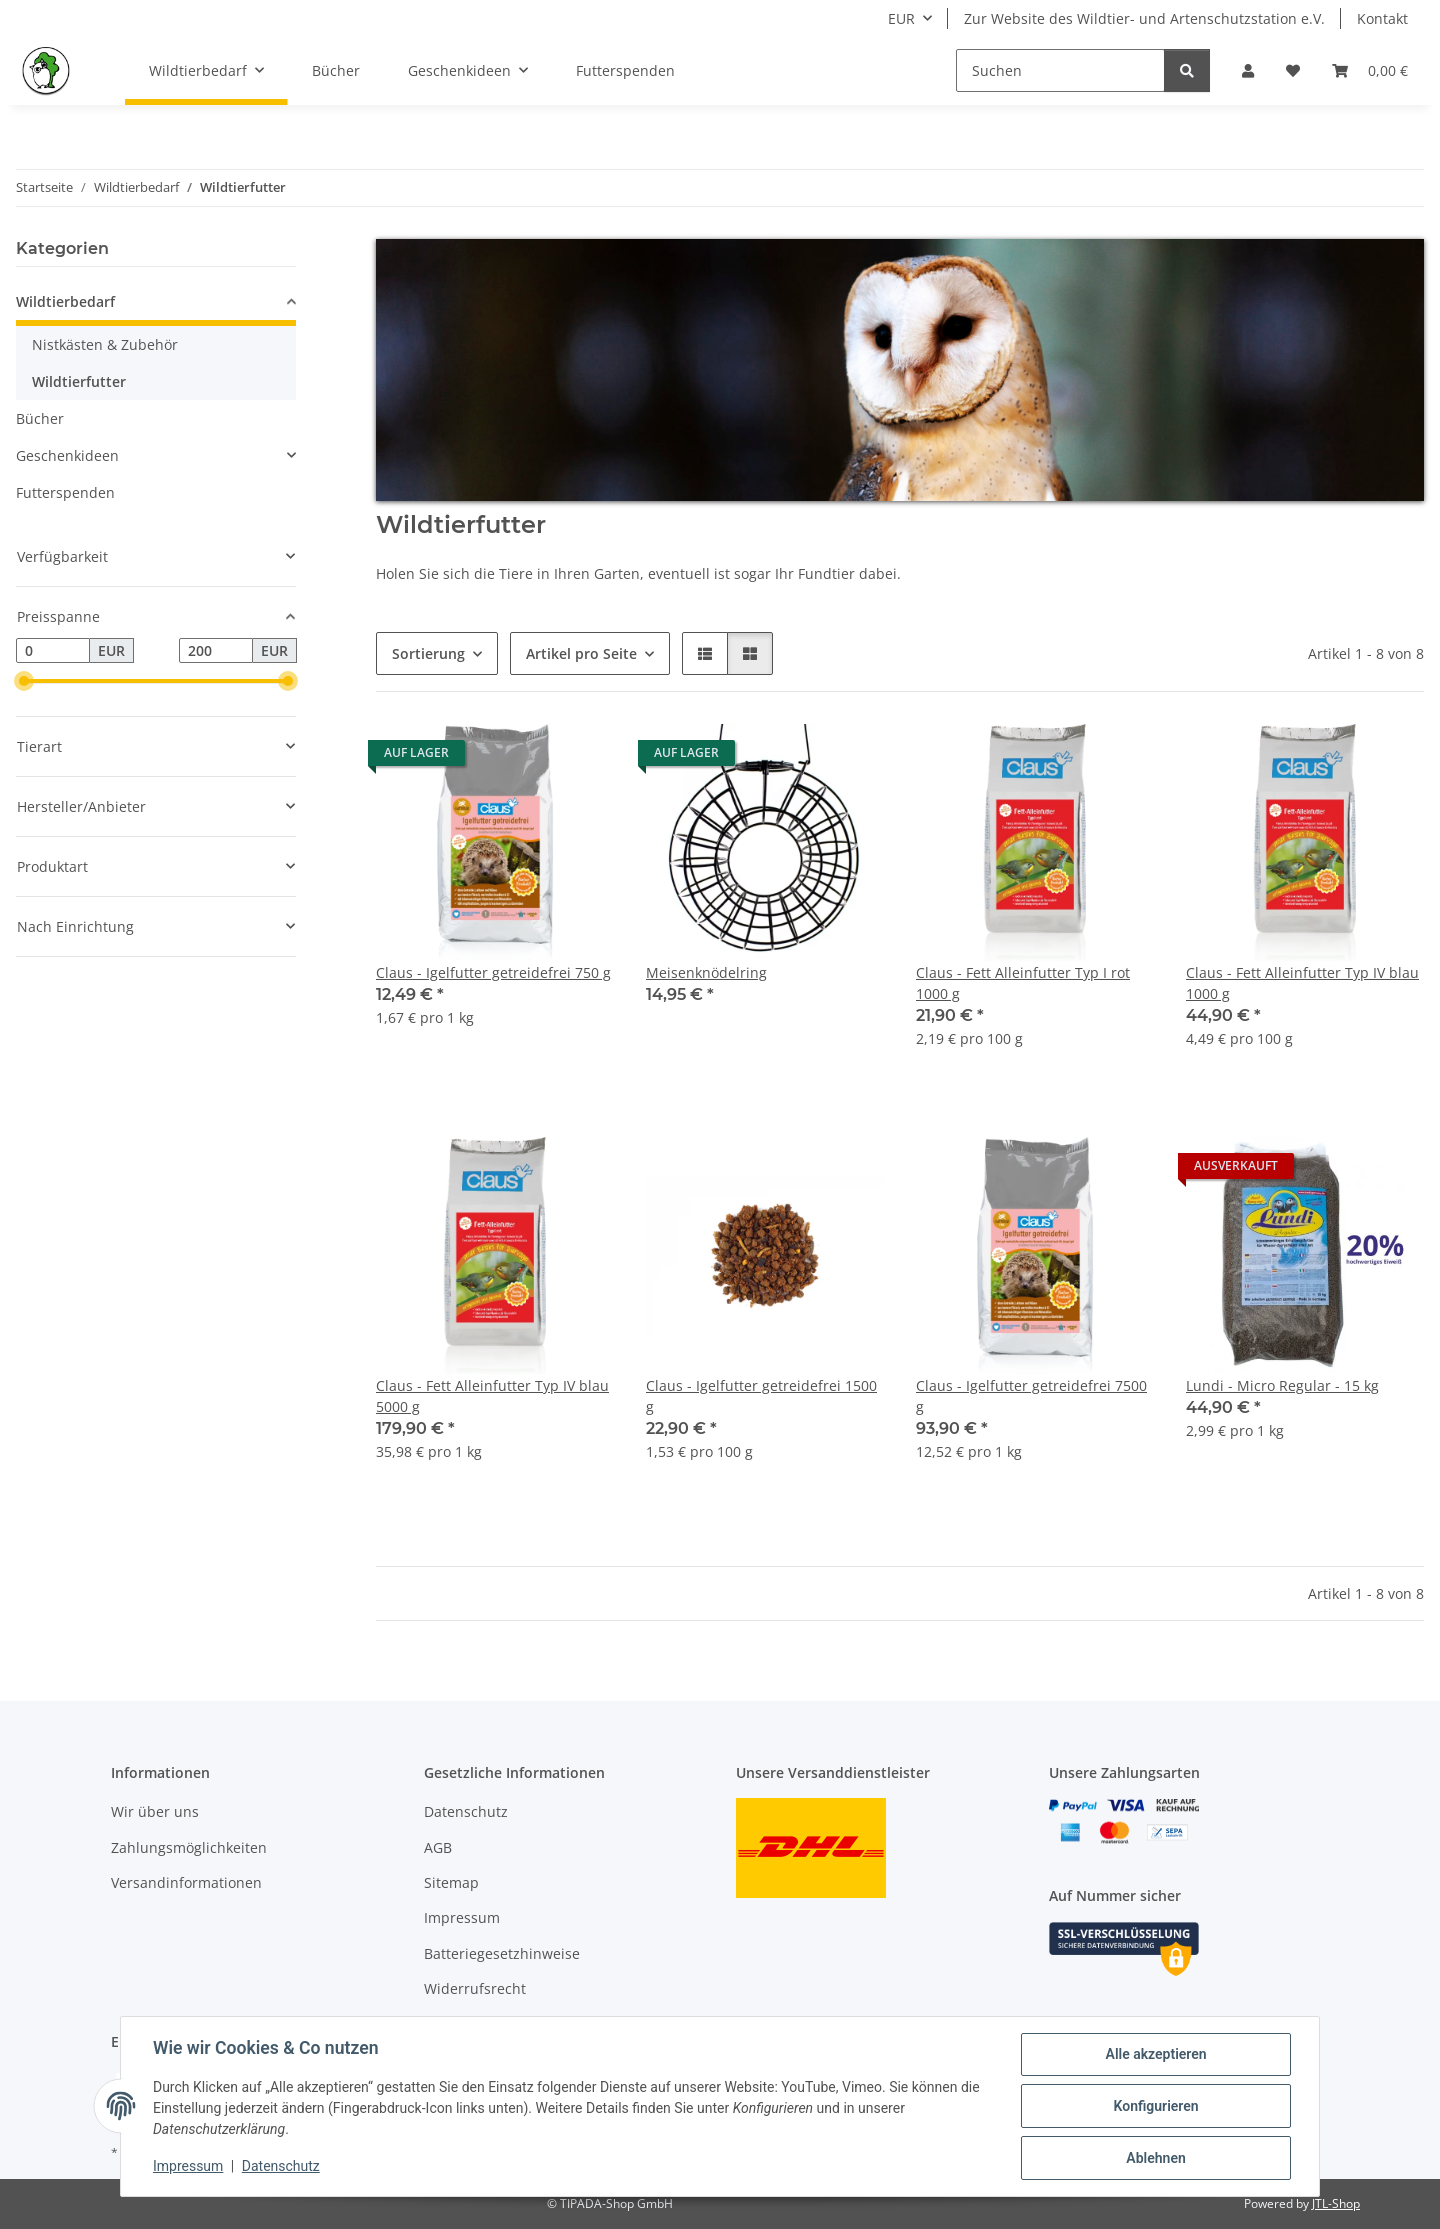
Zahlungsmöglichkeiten (189, 1847)
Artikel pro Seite (581, 653)
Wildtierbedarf (65, 301)
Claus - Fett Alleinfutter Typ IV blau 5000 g (492, 1396)
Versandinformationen (186, 1882)
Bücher (40, 418)
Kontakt (1382, 18)
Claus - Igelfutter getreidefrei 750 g (493, 972)
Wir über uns (155, 1811)
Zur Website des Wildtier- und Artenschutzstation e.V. (1144, 18)
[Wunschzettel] (1293, 70)
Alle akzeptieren (1155, 2054)
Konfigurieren (1155, 2106)
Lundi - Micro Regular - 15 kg (1282, 1385)
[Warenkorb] (1370, 70)
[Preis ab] (53, 651)
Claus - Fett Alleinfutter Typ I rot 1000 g (1023, 983)
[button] (1248, 70)
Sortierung (428, 653)
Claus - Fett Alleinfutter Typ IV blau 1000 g (1302, 983)
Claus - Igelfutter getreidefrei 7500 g (1031, 1396)
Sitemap (451, 1882)
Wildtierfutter (79, 381)
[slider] (24, 682)
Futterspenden (65, 492)
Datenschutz (281, 2167)
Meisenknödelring (706, 972)
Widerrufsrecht (475, 1988)
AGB (438, 1847)
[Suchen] (1060, 70)
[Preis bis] (216, 651)
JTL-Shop (1336, 2203)
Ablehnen (1155, 2158)
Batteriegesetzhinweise (502, 1953)
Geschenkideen (67, 455)
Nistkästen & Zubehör (105, 344)
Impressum (188, 2167)
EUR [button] (901, 18)
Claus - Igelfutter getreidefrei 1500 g (761, 1396)
